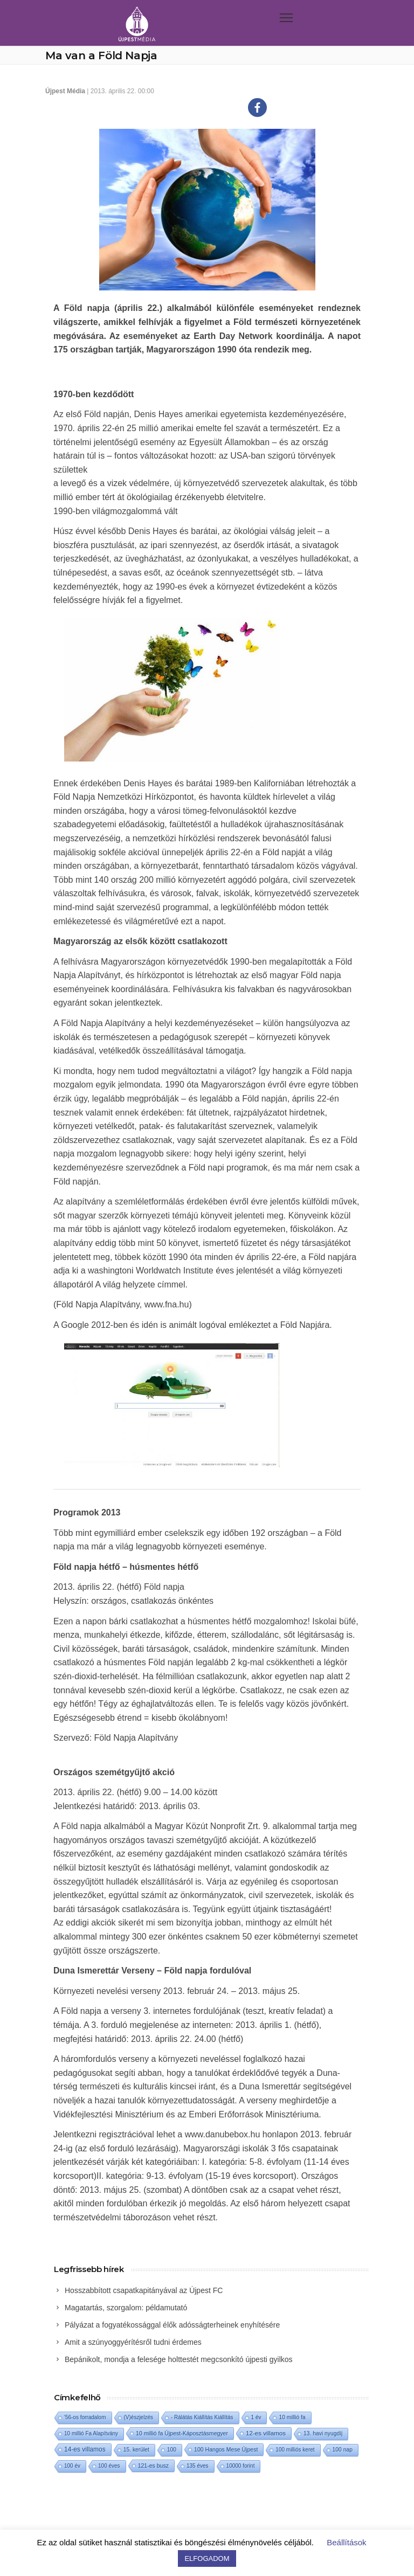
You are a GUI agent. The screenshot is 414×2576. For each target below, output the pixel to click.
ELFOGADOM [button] (206, 2558)
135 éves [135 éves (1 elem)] (198, 2466)
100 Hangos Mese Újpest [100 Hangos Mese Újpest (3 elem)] (226, 2449)
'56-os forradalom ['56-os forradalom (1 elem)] (85, 2417)
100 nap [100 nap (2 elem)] (343, 2450)
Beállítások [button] (346, 2542)
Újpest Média (65, 91)
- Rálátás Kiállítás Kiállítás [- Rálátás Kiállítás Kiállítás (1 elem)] (202, 2417)
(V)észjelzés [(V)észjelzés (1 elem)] (138, 2417)
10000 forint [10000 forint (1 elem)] (240, 2466)
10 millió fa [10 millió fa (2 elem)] (292, 2417)
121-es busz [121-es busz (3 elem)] (153, 2465)
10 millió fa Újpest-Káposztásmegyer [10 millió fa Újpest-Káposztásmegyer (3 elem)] (182, 2433)
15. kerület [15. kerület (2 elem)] (136, 2450)
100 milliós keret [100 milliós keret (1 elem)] (294, 2450)
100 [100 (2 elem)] (171, 2450)
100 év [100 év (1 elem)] (72, 2466)
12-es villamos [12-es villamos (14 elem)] (266, 2432)
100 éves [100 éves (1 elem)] (109, 2466)
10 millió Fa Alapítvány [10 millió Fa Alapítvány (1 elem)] (91, 2433)
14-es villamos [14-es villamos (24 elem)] (85, 2449)
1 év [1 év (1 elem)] (256, 2417)
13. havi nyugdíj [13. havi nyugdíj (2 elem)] (322, 2433)
